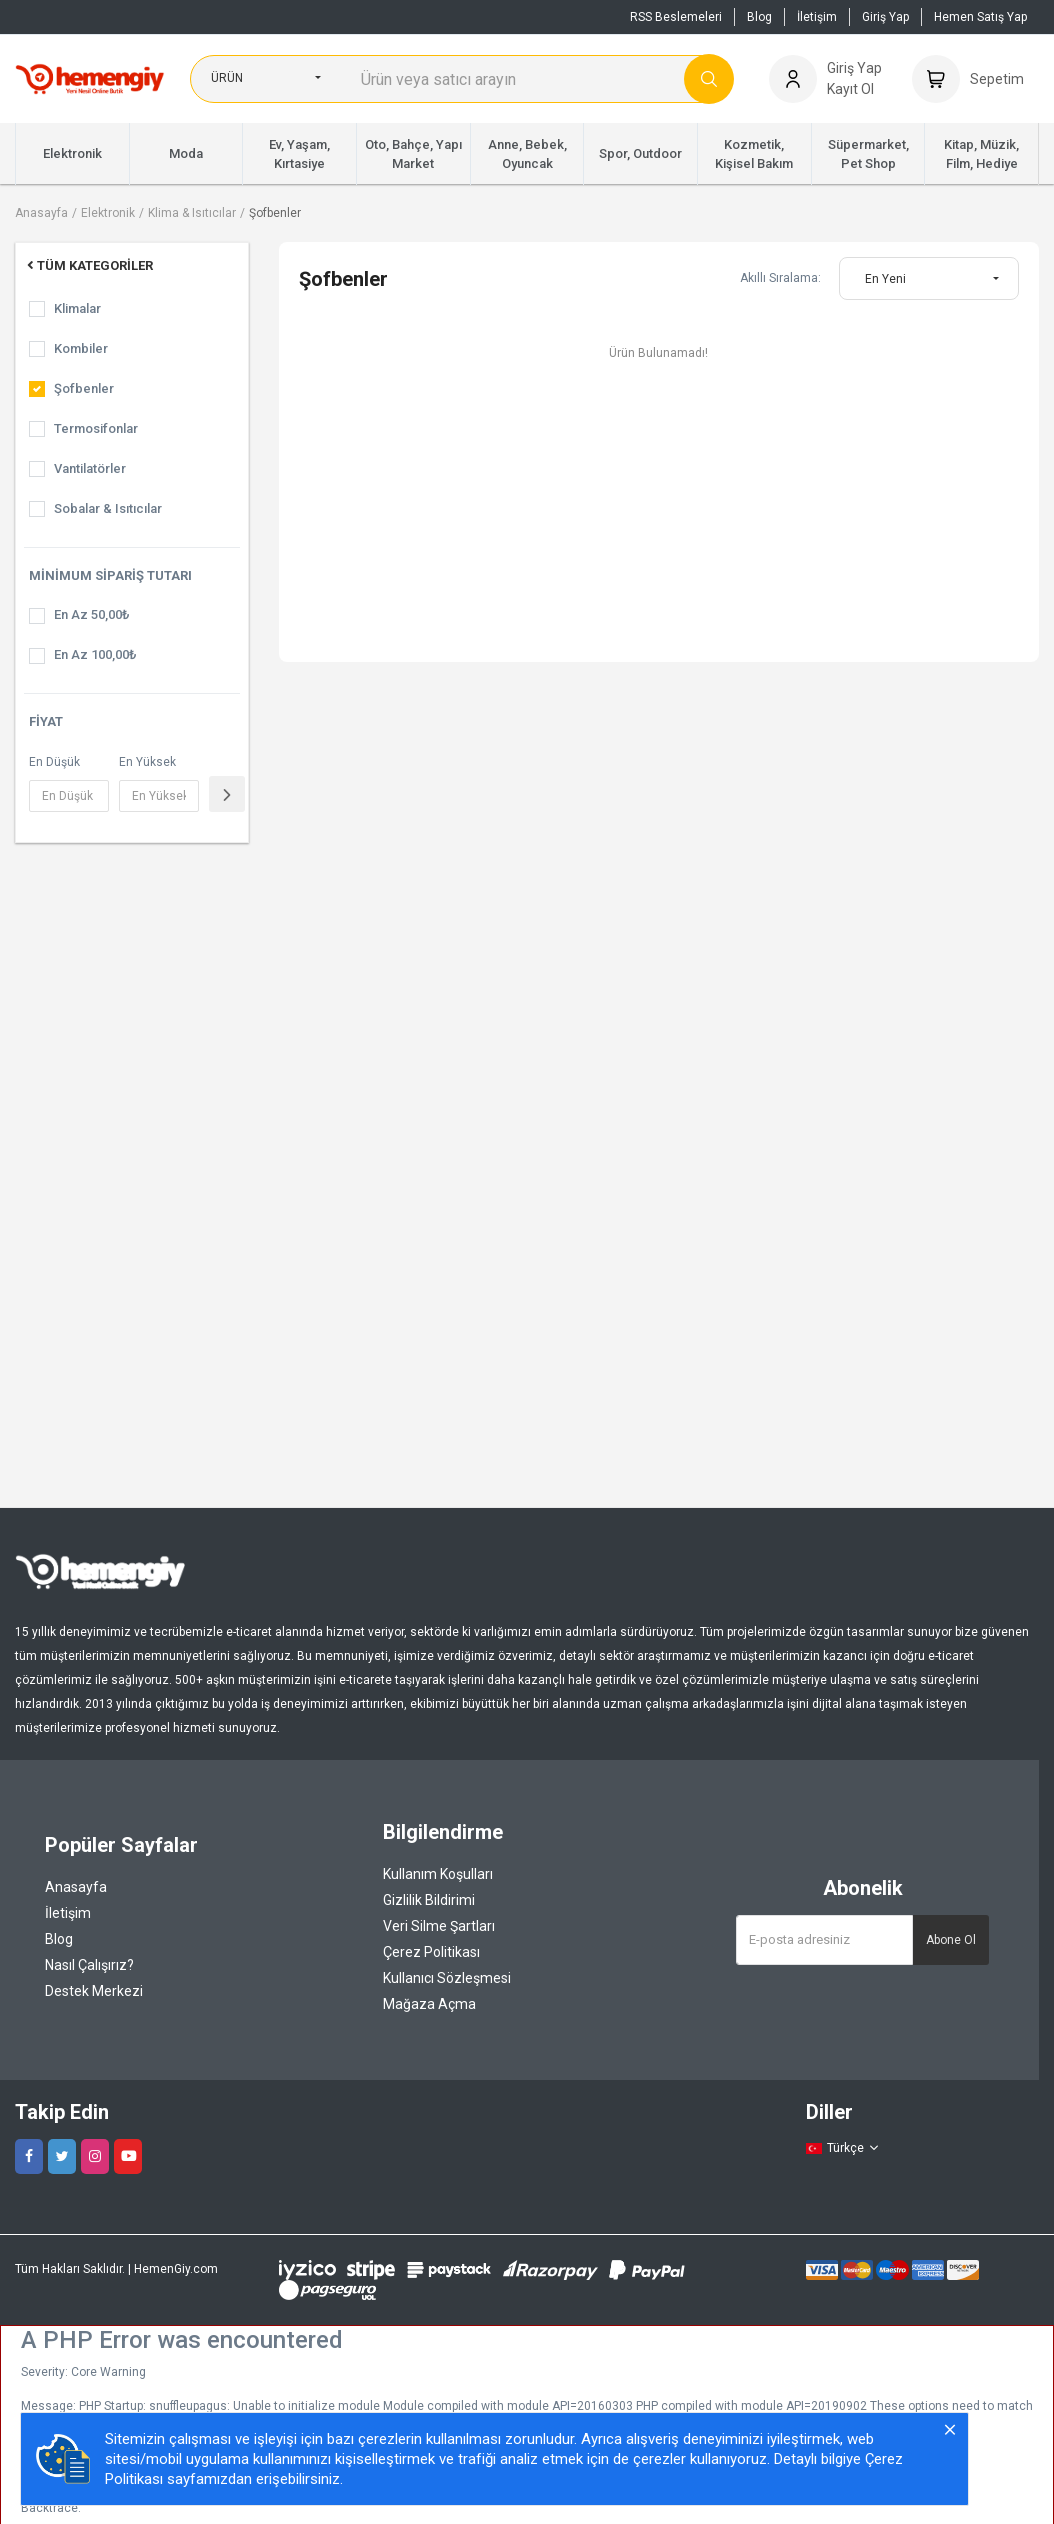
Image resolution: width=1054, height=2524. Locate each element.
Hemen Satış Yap (980, 17)
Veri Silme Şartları (439, 1926)
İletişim (817, 17)
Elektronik (108, 213)
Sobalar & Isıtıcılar (108, 508)
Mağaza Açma (429, 2004)
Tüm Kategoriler (88, 265)
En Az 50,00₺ (91, 614)
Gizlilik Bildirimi (429, 1900)
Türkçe (843, 2148)
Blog (759, 17)
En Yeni (885, 279)
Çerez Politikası (431, 1952)
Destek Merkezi (94, 1991)
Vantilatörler (90, 468)
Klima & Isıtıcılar (192, 213)
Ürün (227, 78)
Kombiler (81, 348)
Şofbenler (275, 213)
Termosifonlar (96, 428)
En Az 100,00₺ (95, 654)
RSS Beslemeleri (676, 17)
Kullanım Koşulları (438, 1874)
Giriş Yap (885, 17)
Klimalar (77, 308)
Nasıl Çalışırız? (89, 1965)
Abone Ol (951, 1940)
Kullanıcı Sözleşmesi (447, 1978)
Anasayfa (41, 213)
